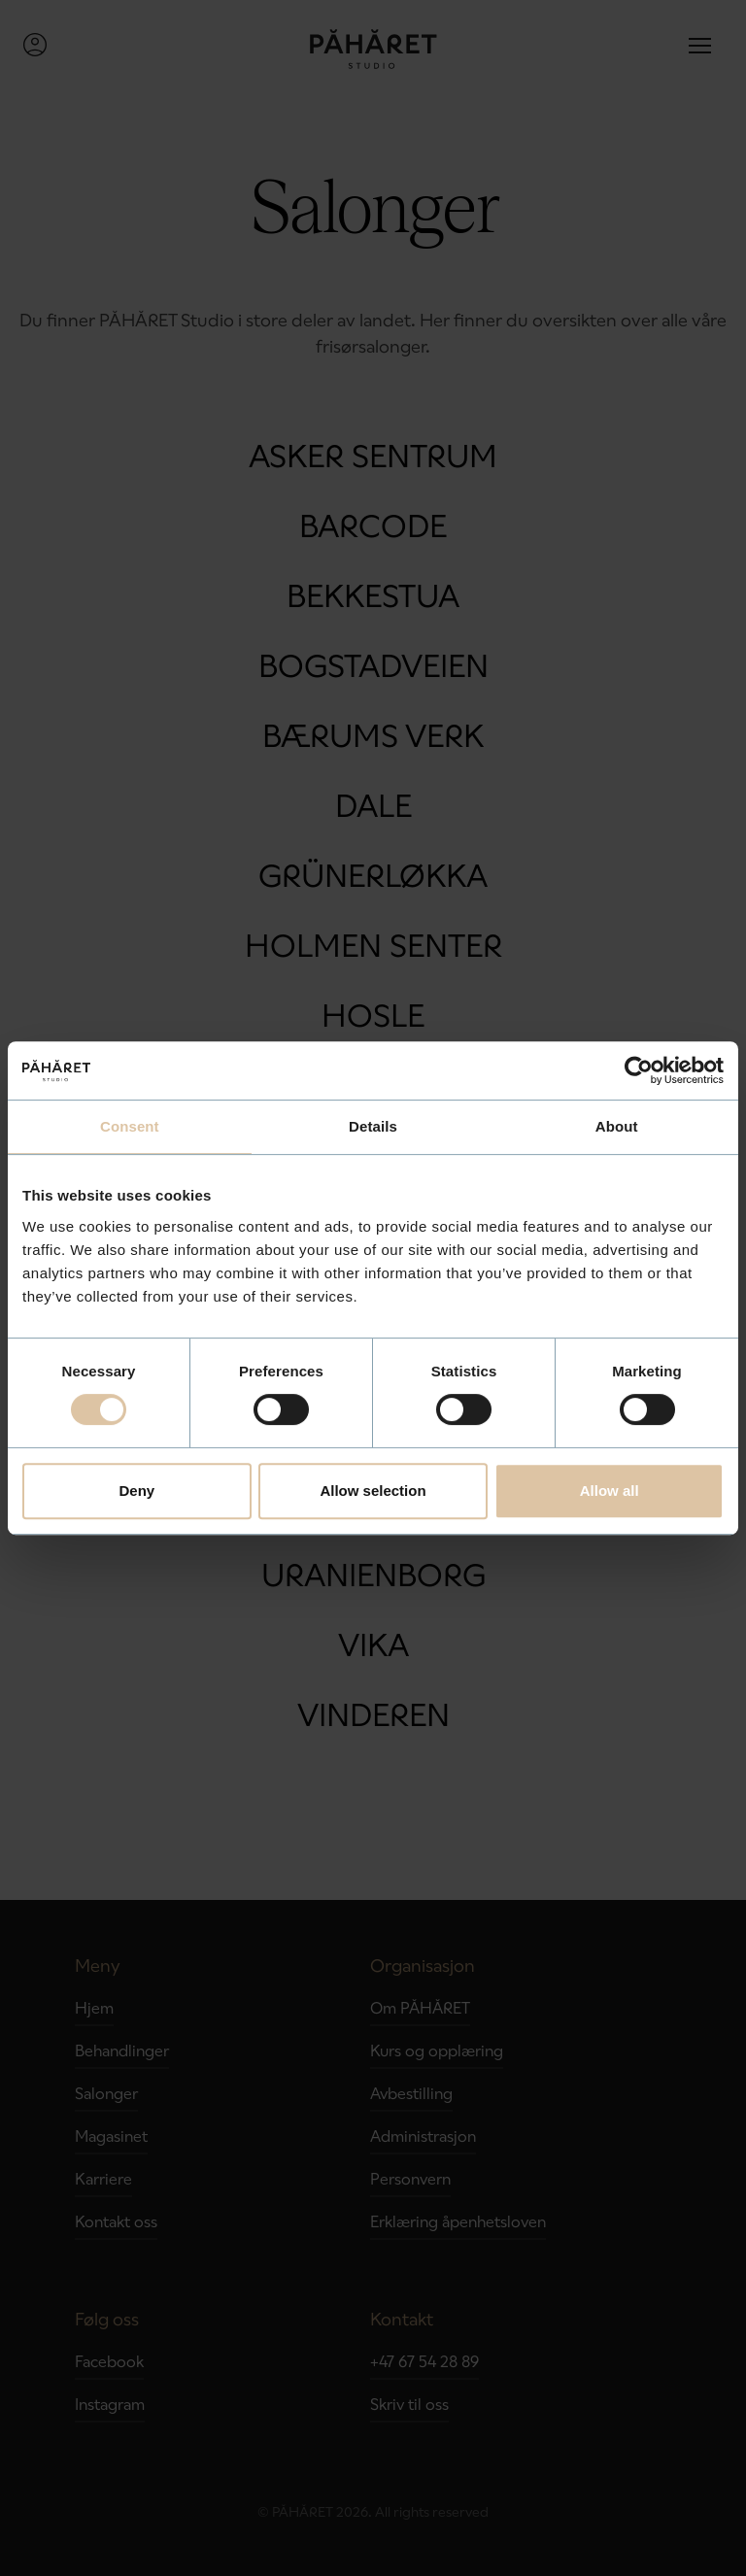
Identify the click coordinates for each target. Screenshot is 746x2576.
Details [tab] (373, 1126)
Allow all (609, 1490)
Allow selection (372, 1490)
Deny (136, 1490)
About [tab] (616, 1126)
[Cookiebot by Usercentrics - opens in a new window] (639, 1070)
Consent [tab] (129, 1126)
